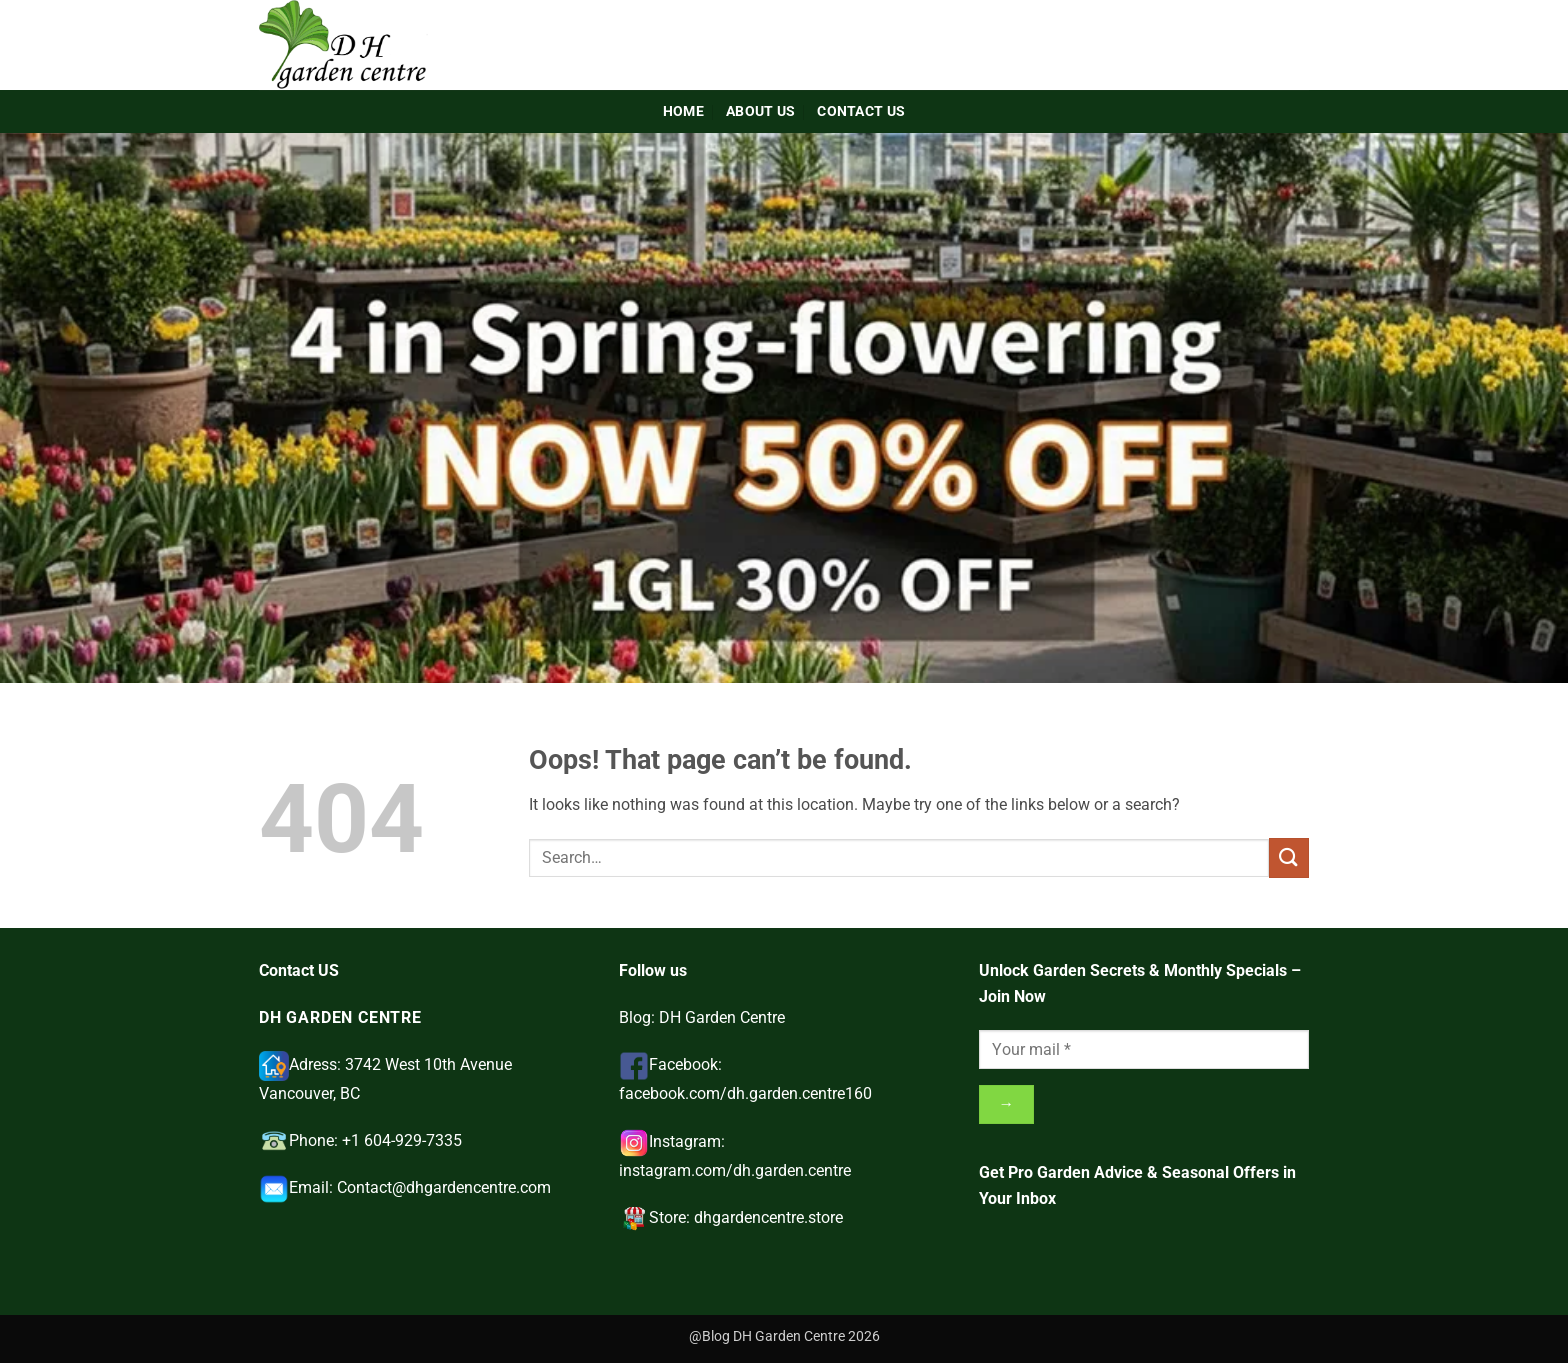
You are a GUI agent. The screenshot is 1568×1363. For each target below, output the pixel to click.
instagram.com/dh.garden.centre (735, 1170)
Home (683, 111)
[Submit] (1289, 857)
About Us (760, 111)
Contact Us (861, 111)
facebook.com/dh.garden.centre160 (745, 1093)
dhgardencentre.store (768, 1217)
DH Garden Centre (722, 1017)
